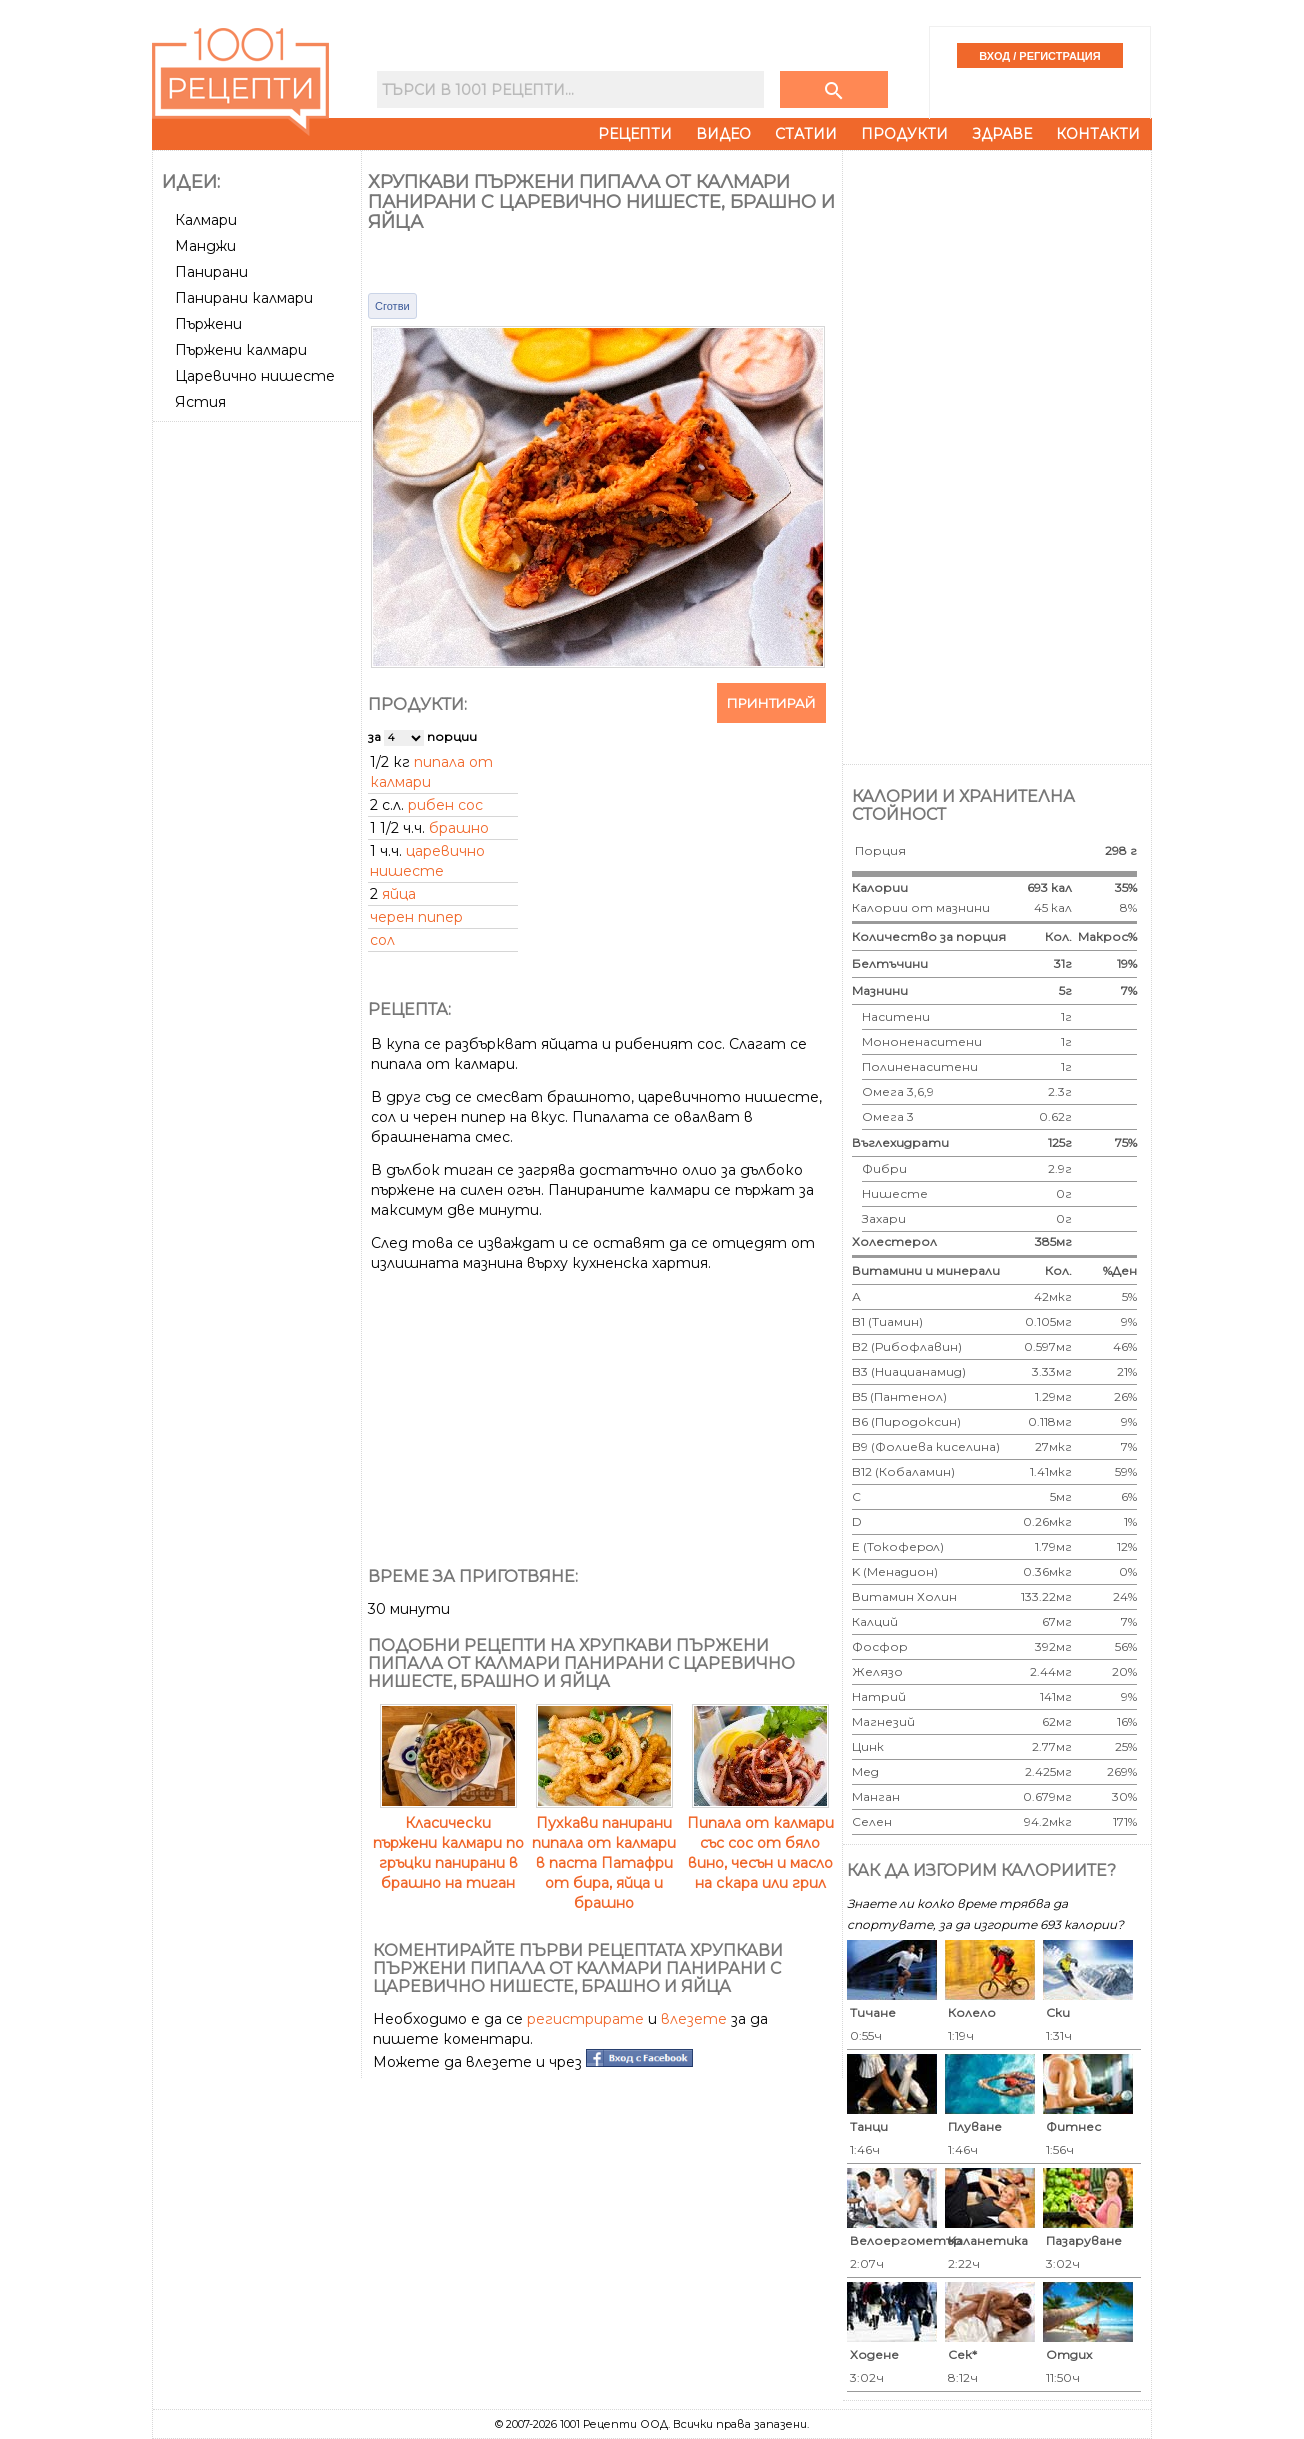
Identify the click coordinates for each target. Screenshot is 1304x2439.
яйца (399, 894)
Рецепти (635, 134)
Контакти (1098, 134)
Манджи (205, 246)
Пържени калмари (241, 350)
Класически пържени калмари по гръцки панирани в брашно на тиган (448, 1843)
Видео (723, 134)
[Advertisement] (259, 729)
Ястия (200, 402)
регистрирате (585, 2019)
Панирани (211, 272)
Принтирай (771, 703)
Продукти (904, 134)
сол (382, 940)
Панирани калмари (244, 298)
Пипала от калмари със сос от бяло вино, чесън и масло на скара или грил (760, 1843)
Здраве (1002, 134)
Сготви (392, 306)
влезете (694, 2019)
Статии (806, 134)
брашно (459, 828)
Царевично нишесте (255, 376)
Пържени (208, 324)
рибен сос (445, 805)
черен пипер (416, 917)
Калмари (206, 220)
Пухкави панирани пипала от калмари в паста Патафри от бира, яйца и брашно (604, 1853)
